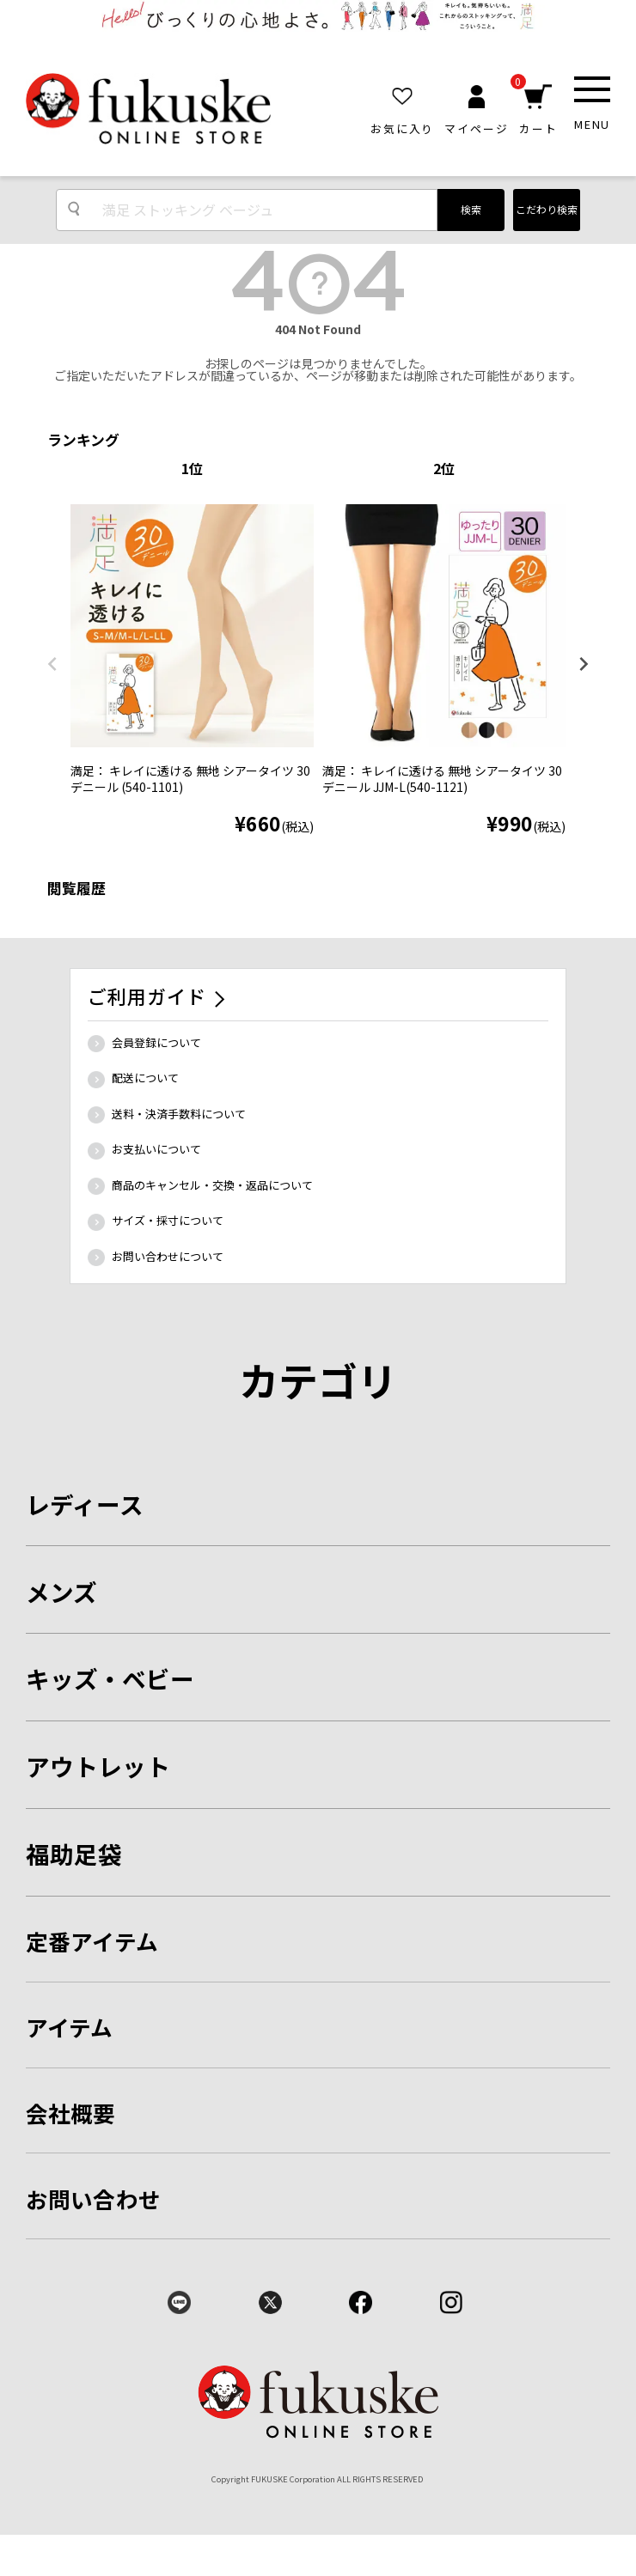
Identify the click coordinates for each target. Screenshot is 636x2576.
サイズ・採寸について (167, 1220)
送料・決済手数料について (179, 1113)
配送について (145, 1077)
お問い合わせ (94, 2198)
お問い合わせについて (167, 1256)
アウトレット (98, 1766)
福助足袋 (74, 1853)
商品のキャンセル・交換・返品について (212, 1185)
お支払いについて (156, 1149)
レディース (85, 1504)
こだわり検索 (547, 209)
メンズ (61, 1591)
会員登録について (156, 1042)
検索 (471, 209)
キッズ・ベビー (110, 1678)
